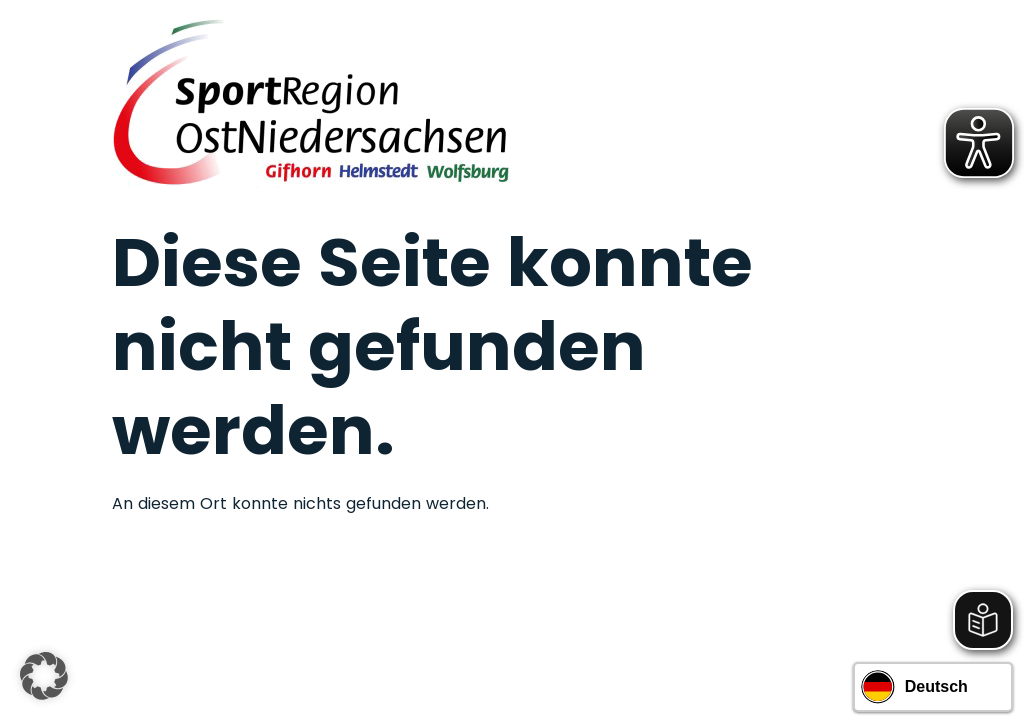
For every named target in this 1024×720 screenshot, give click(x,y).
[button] (44, 676)
